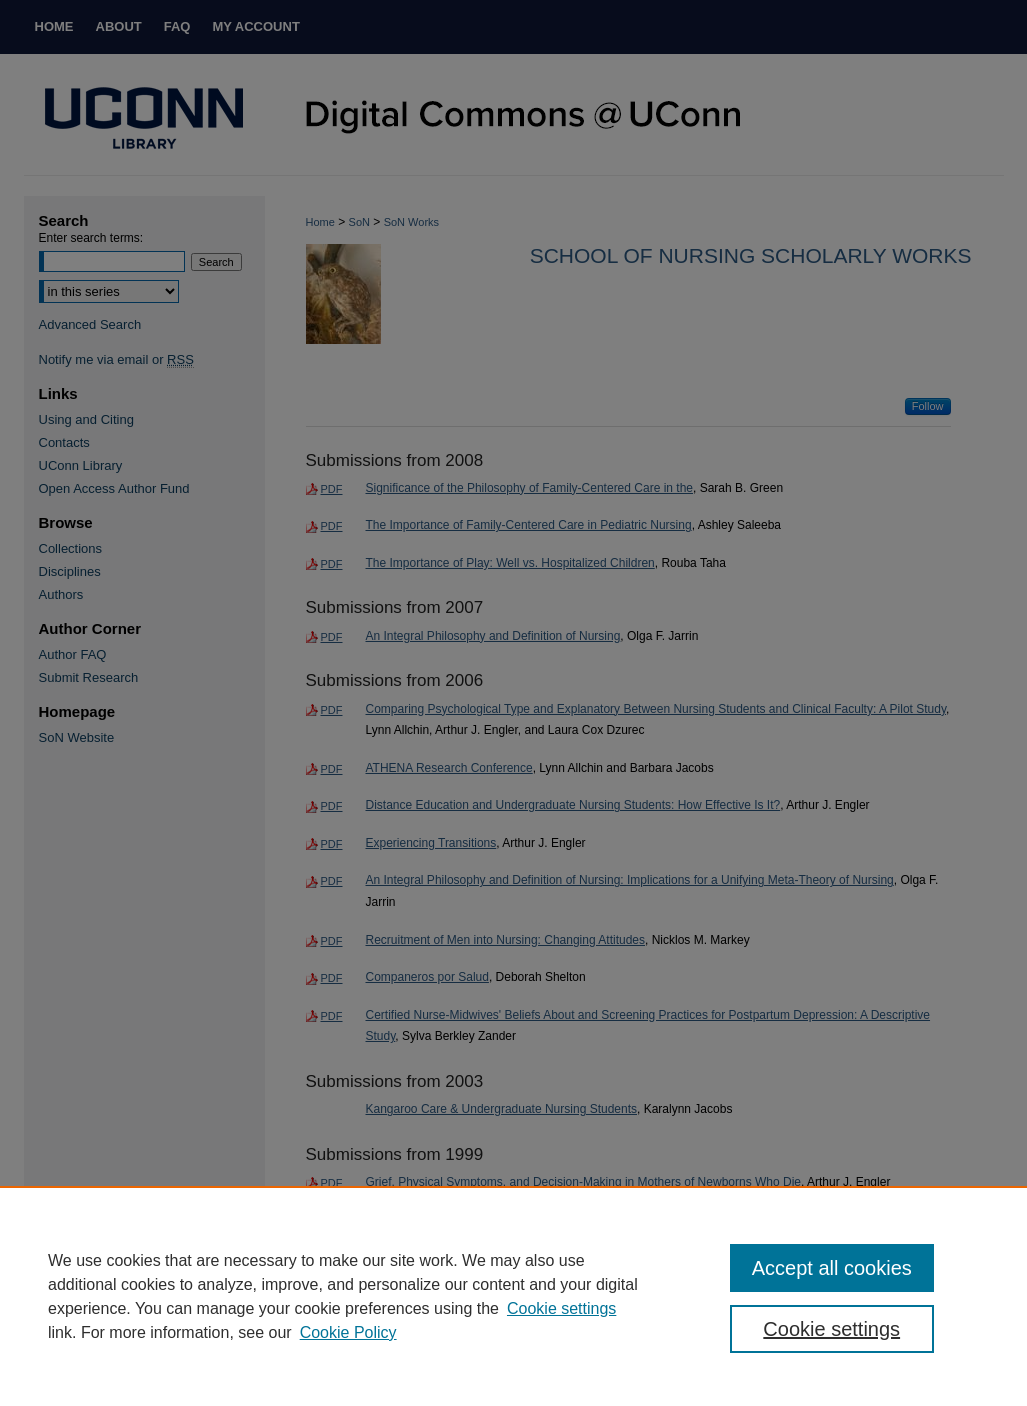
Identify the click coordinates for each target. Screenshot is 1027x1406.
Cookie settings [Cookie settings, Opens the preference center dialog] (831, 1329)
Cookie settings (561, 1308)
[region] (513, 1296)
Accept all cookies (832, 1268)
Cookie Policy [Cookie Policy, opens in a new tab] (348, 1332)
